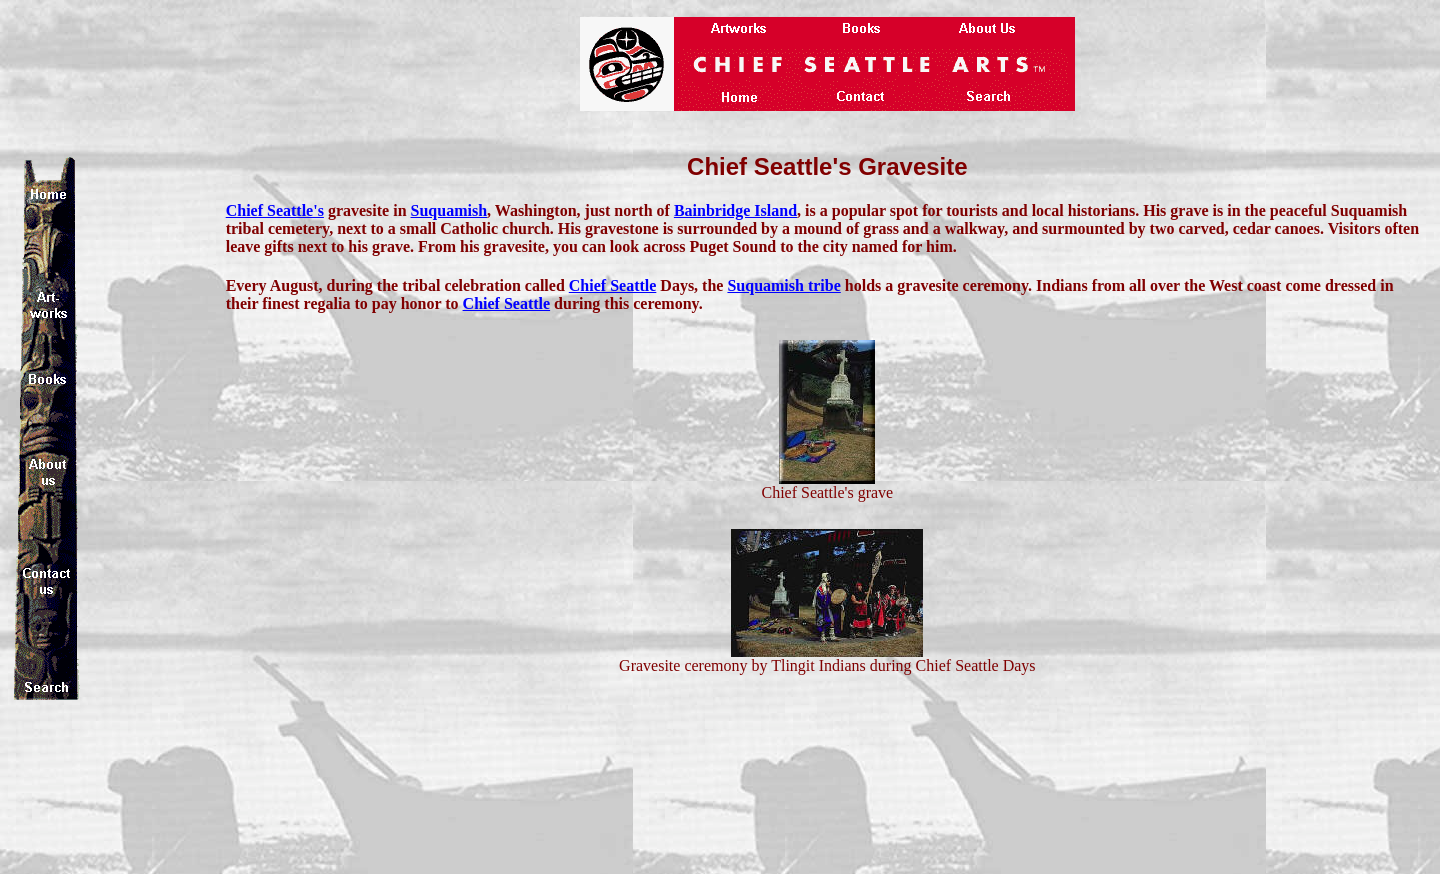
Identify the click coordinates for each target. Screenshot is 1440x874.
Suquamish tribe (783, 285)
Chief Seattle (613, 285)
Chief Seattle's (275, 210)
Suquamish (449, 210)
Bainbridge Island (735, 210)
